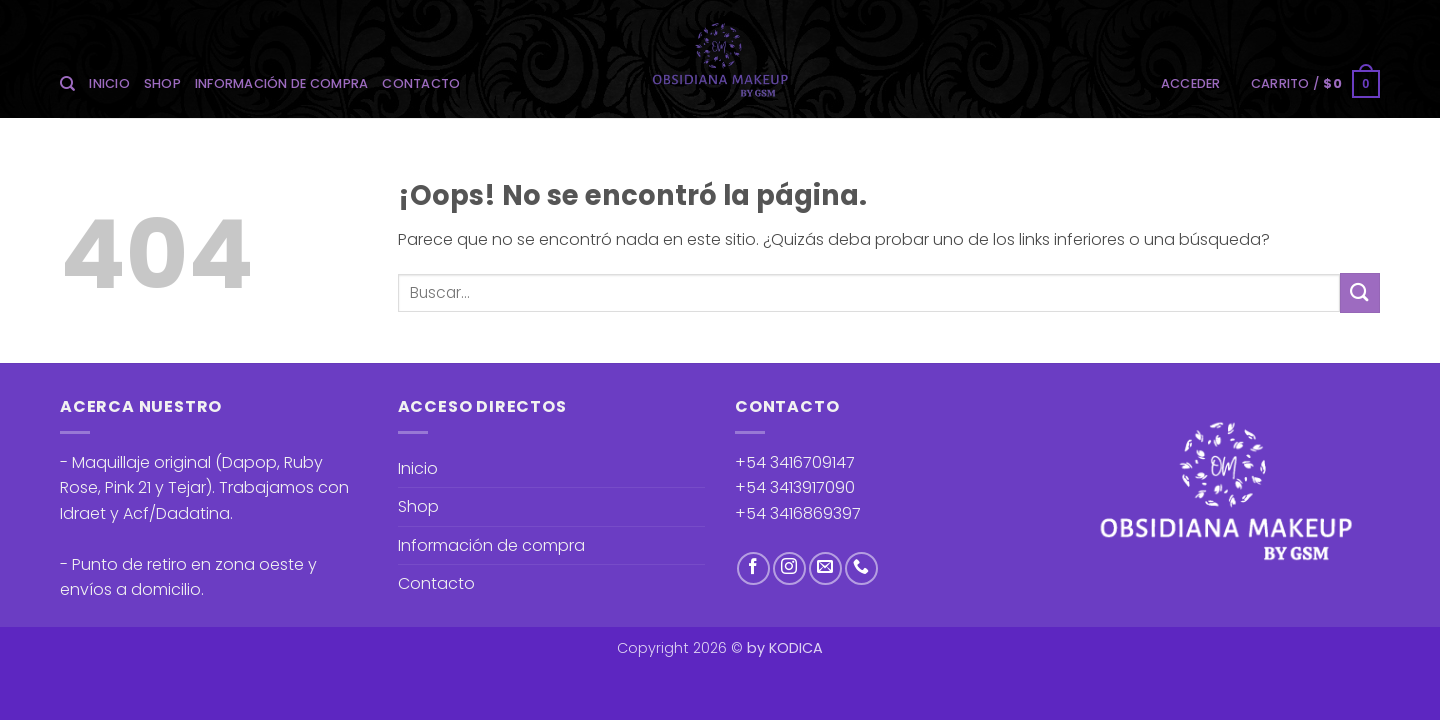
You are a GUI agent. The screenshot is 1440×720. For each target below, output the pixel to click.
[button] (1191, 84)
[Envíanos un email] (825, 568)
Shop (162, 83)
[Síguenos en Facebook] (753, 568)
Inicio (109, 83)
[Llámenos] (861, 568)
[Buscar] (67, 84)
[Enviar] (1360, 292)
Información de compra (281, 83)
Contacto (421, 83)
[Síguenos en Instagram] (789, 568)
